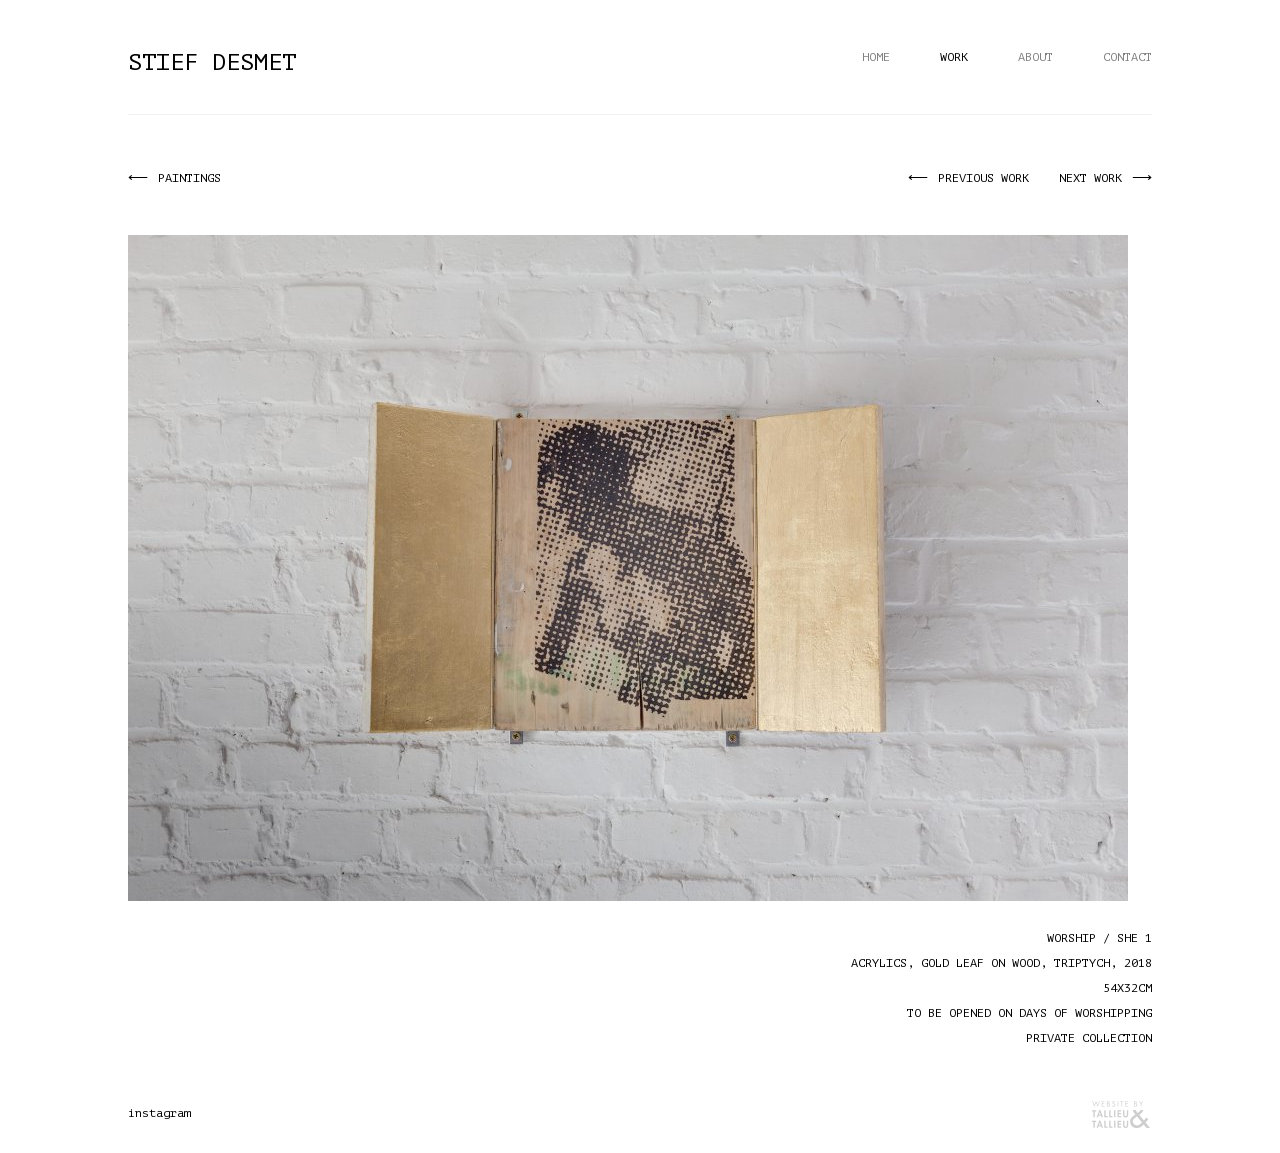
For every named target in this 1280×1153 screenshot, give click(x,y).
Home (876, 57)
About (1035, 57)
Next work (1093, 178)
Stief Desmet (212, 62)
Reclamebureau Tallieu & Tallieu (1122, 1114)
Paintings (186, 178)
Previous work (986, 178)
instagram (159, 1113)
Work (954, 57)
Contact (1127, 57)
